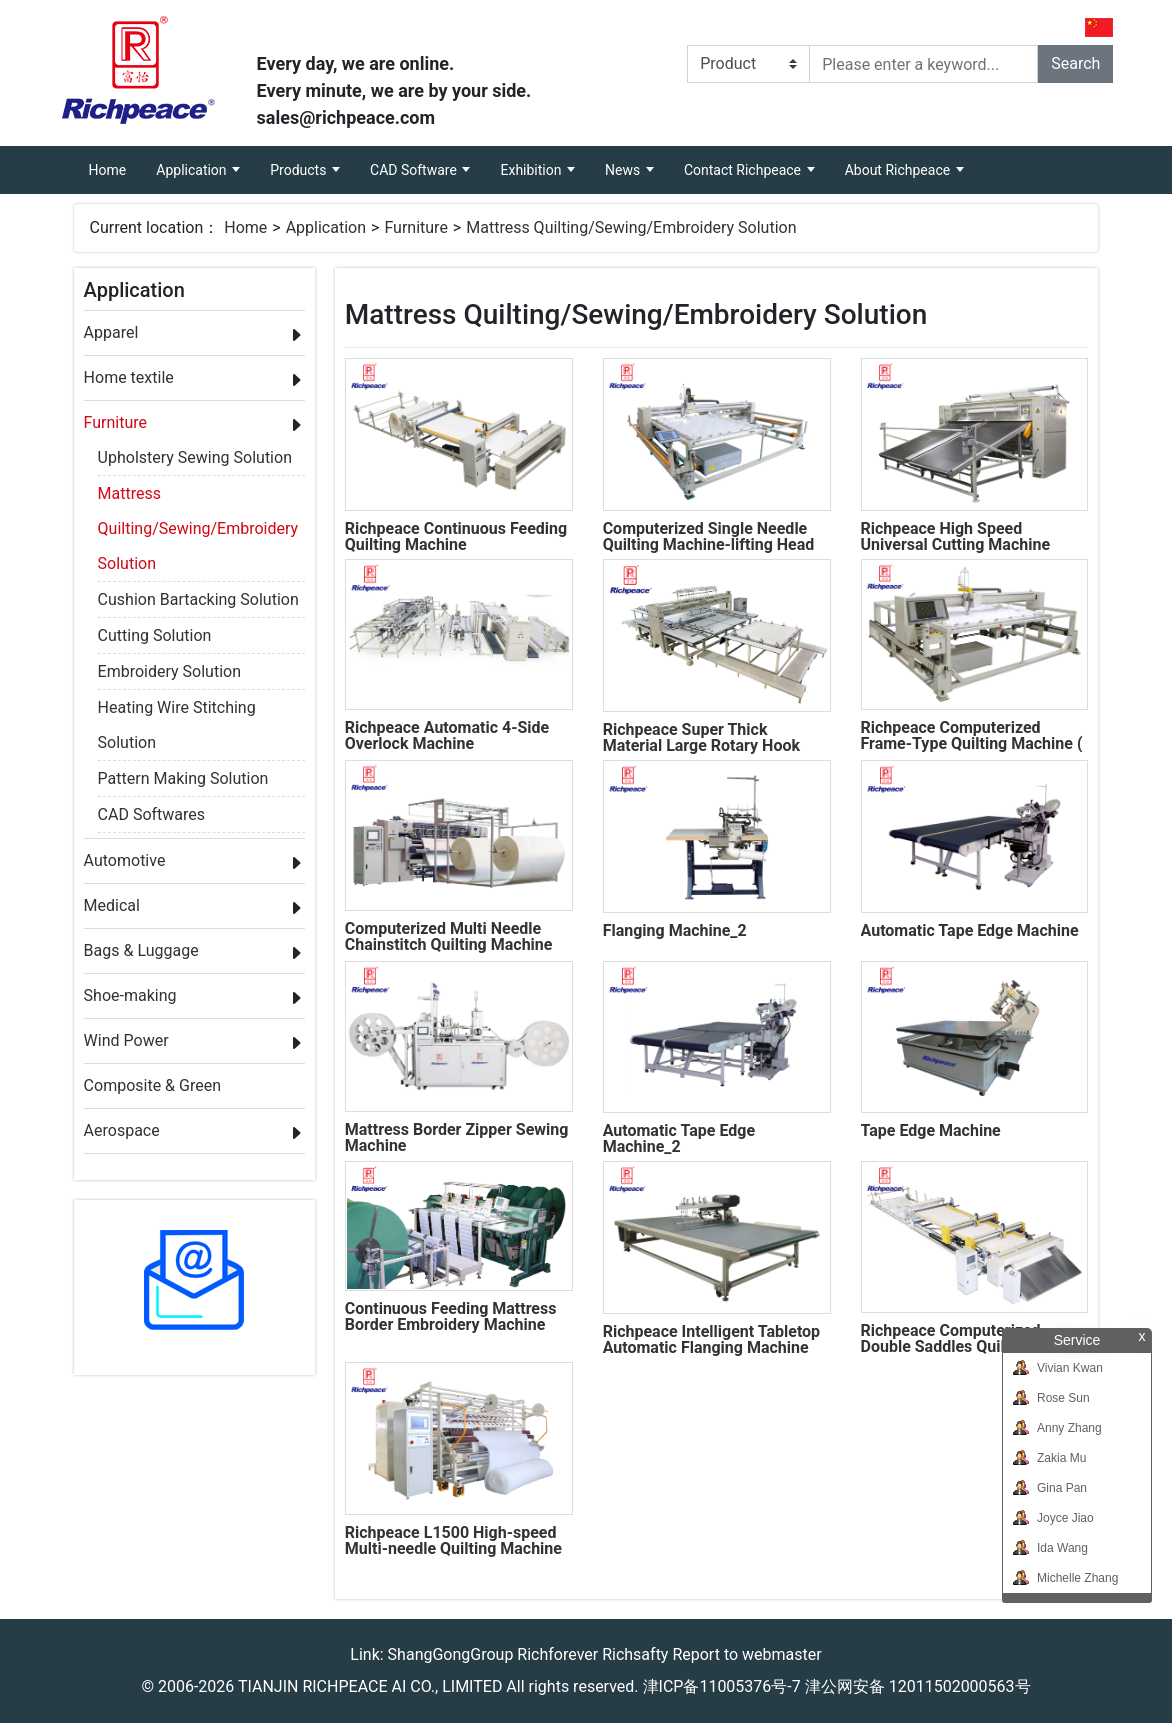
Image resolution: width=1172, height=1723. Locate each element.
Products (300, 170)
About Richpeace (899, 170)
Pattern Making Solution (183, 778)
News (624, 170)
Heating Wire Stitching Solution (177, 711)
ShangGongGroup (451, 1654)
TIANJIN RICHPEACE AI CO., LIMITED (370, 1686)
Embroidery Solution (169, 671)
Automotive (125, 860)
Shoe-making (130, 995)
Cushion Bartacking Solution (198, 599)
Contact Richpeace (744, 170)
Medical (112, 905)
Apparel (111, 332)
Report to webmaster (746, 1654)
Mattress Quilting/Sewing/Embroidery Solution (631, 227)
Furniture (415, 227)
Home (115, 162)
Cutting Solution (155, 635)
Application (193, 170)
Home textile (129, 377)
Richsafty (635, 1654)
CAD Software (415, 170)
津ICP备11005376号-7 (722, 1686)
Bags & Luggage (141, 950)
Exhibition (532, 170)
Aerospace (122, 1130)
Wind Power (126, 1040)
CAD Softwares (151, 814)
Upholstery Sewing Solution (195, 457)
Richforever (557, 1654)
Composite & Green (152, 1085)
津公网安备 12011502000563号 (918, 1686)
